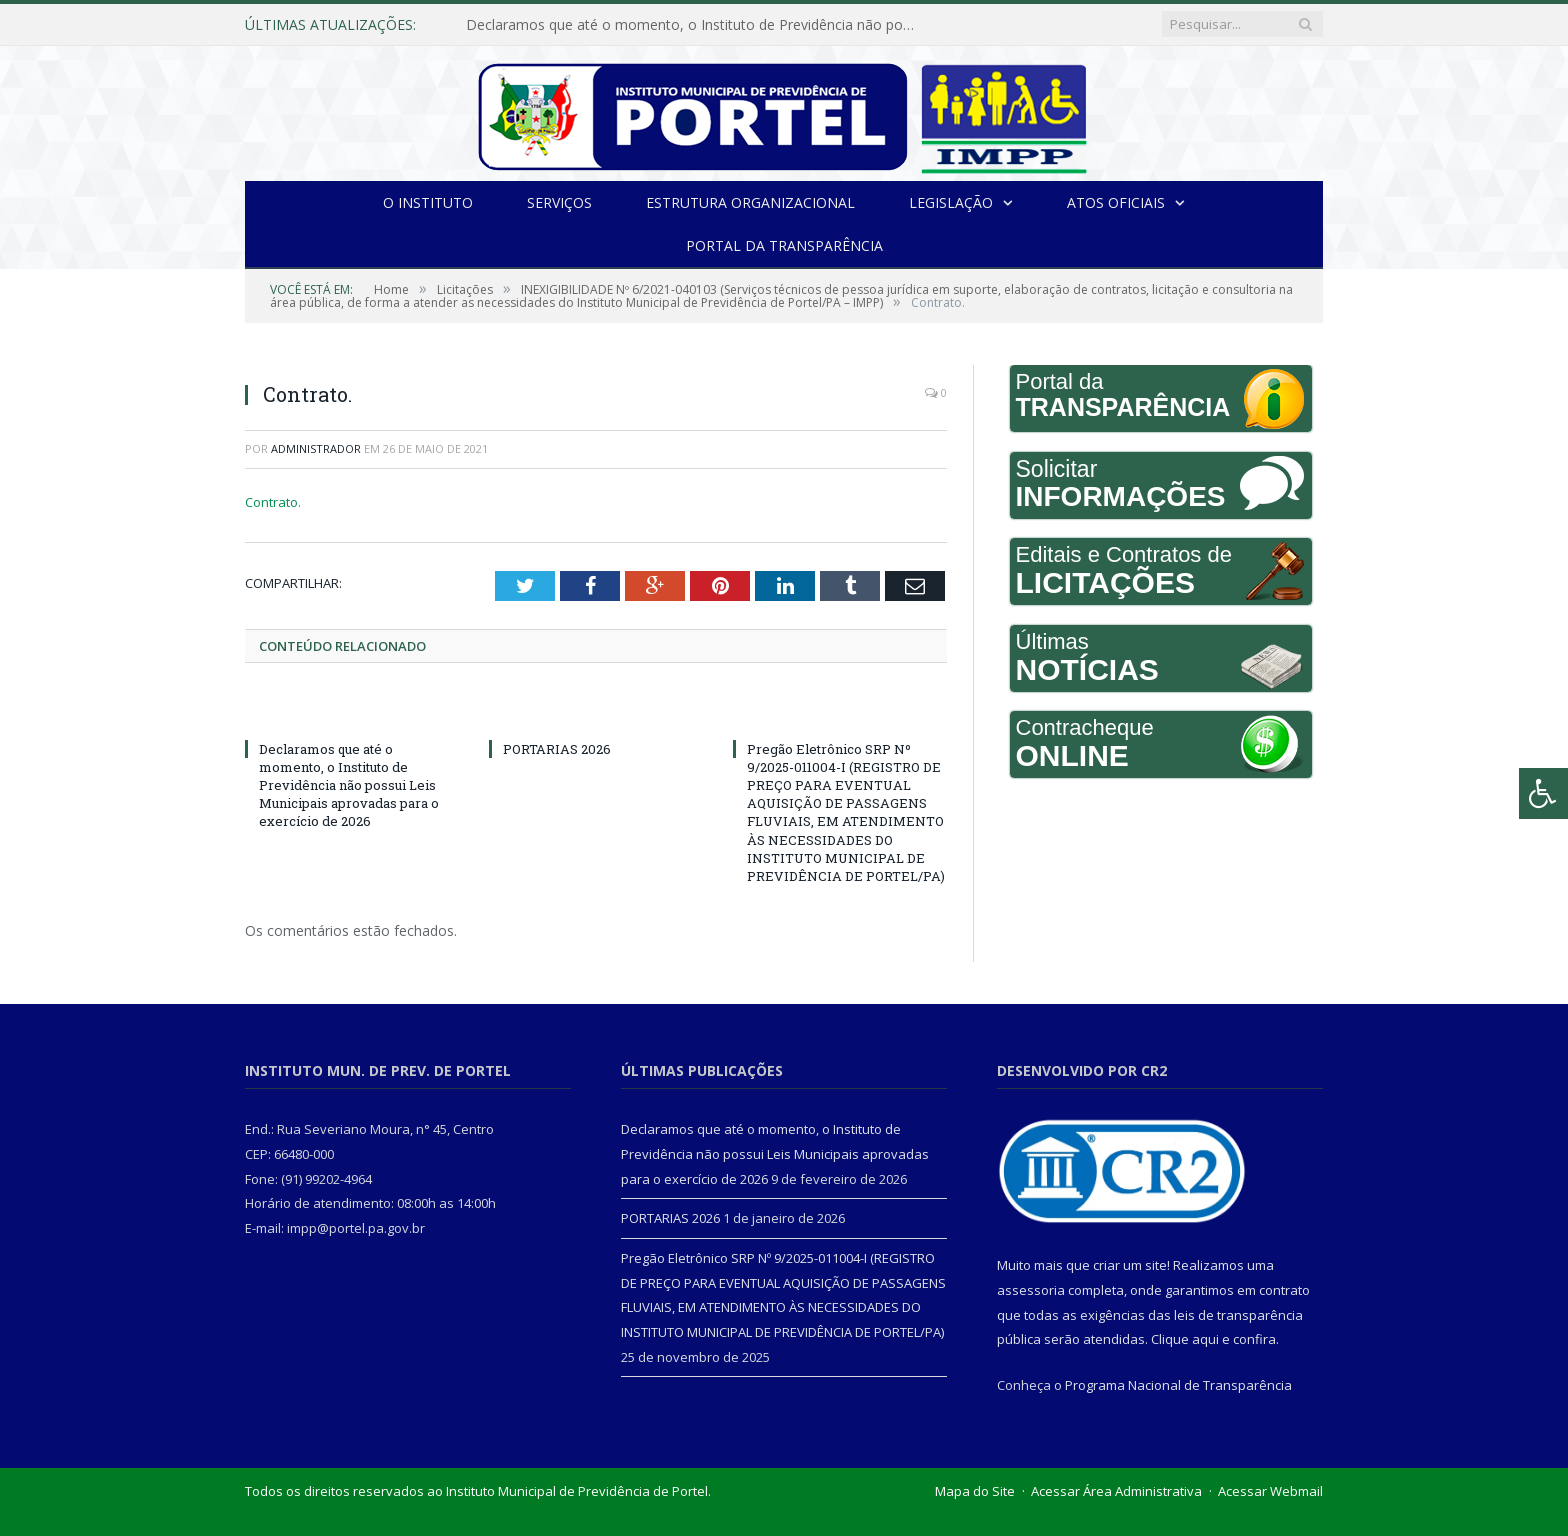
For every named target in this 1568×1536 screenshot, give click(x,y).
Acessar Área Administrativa (1116, 1491)
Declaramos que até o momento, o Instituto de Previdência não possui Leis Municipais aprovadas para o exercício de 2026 (696, 25)
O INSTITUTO (428, 202)
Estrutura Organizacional (750, 202)
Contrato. (273, 502)
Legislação (951, 202)
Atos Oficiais (1116, 202)
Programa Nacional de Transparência (1178, 1385)
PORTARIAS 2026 (557, 749)
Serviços (559, 202)
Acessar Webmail (1270, 1491)
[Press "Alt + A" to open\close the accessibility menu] (1543, 793)
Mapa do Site (975, 1491)
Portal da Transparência (784, 245)
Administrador (316, 448)
